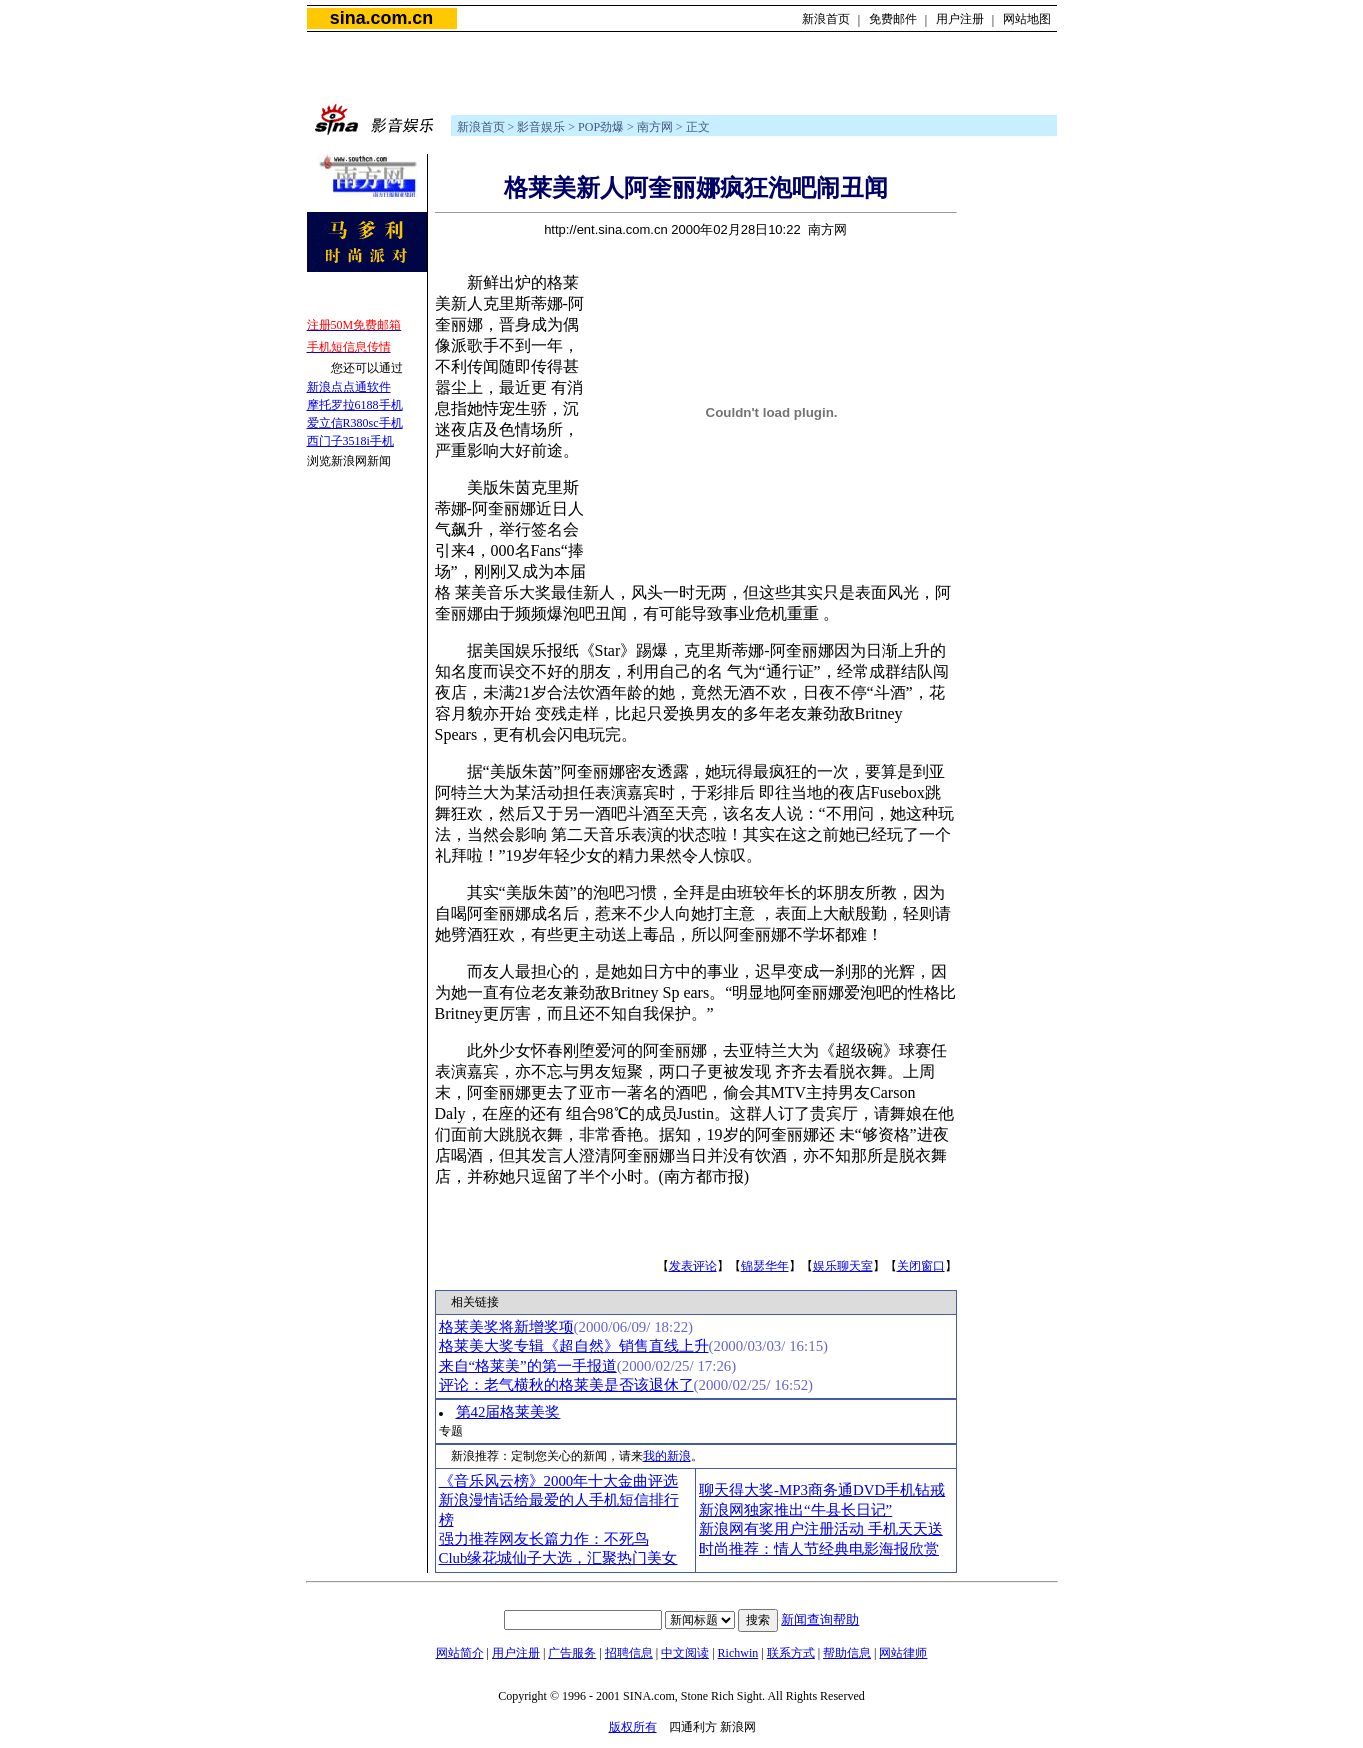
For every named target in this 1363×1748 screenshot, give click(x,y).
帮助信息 (847, 1653)
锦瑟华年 (765, 1266)
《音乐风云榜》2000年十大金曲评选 (559, 1481)
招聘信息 (629, 1653)
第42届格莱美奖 (508, 1412)
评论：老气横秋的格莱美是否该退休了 (566, 1385)
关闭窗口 (921, 1266)
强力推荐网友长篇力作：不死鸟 (544, 1539)
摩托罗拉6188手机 (355, 405)
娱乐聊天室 (843, 1266)
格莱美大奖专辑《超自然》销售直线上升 (574, 1346)
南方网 (655, 127)
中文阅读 (685, 1653)
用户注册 (960, 19)
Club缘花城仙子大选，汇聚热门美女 (558, 1558)
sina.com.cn (381, 18)
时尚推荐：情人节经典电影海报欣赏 (819, 1549)
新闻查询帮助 (820, 1619)
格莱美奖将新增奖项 (506, 1327)
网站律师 (903, 1653)
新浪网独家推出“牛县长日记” (795, 1510)
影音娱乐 (541, 127)
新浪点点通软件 (349, 387)
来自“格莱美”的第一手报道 (528, 1366)
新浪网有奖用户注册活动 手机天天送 (821, 1529)
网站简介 (460, 1653)
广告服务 (572, 1653)
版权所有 (633, 1727)
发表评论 (693, 1266)
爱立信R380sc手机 (355, 423)
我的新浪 (667, 1456)
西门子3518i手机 (350, 441)
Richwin (738, 1653)
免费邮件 (893, 19)
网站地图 (1027, 19)
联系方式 (791, 1653)
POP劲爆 (601, 127)
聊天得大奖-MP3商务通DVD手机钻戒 (822, 1490)
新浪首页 (826, 19)
